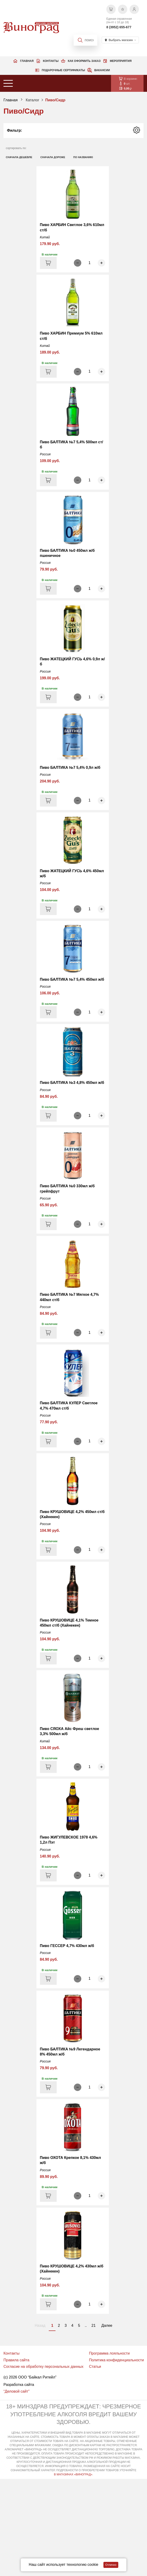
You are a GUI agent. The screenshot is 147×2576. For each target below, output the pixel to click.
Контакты (51, 61)
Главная (26, 61)
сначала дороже (52, 157)
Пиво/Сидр (55, 100)
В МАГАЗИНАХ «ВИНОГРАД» (73, 2474)
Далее (106, 2325)
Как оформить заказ (84, 61)
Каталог (32, 100)
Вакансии (102, 70)
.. (86, 2325)
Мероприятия (121, 61)
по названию (83, 157)
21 (93, 2325)
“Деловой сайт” (16, 2391)
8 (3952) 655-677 (118, 27)
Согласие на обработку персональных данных (43, 2367)
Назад (40, 2325)
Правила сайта (16, 2360)
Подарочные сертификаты (63, 70)
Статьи (95, 2367)
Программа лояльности (109, 2353)
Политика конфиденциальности (116, 2360)
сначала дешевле (19, 157)
